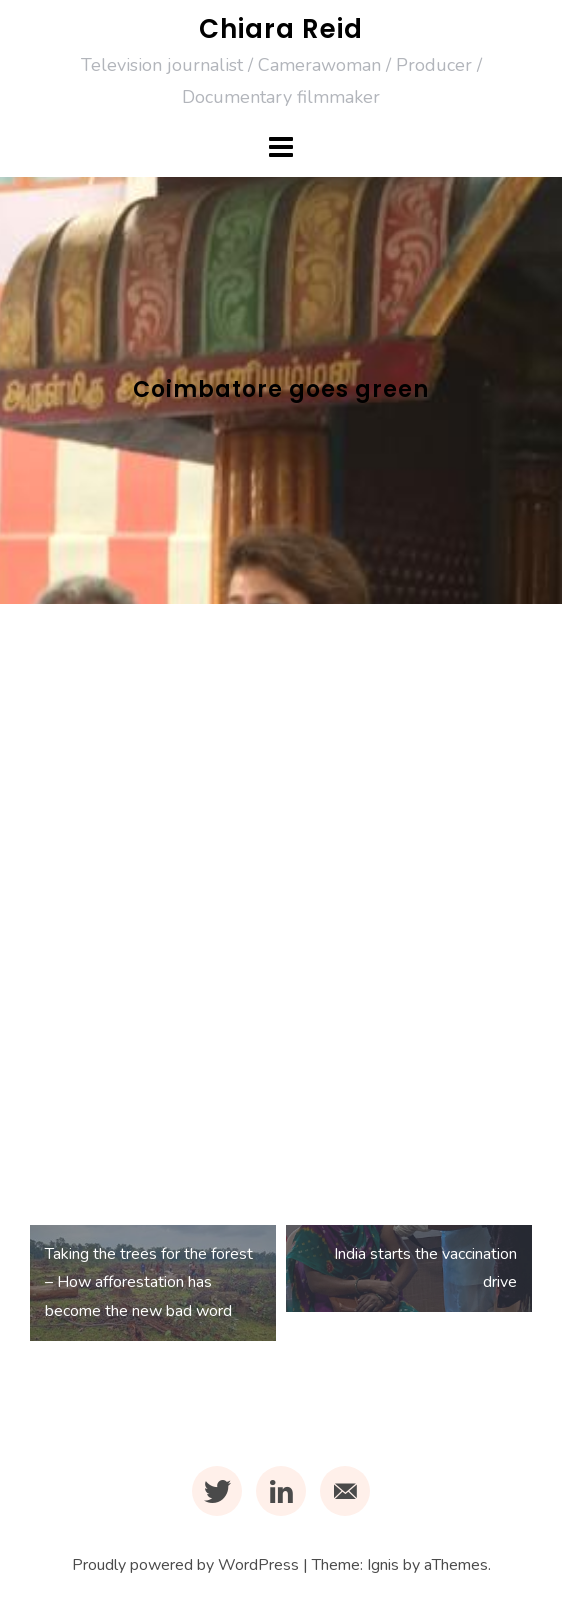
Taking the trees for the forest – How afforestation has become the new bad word (149, 1283)
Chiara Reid (281, 29)
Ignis (383, 1565)
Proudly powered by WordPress (185, 1565)
